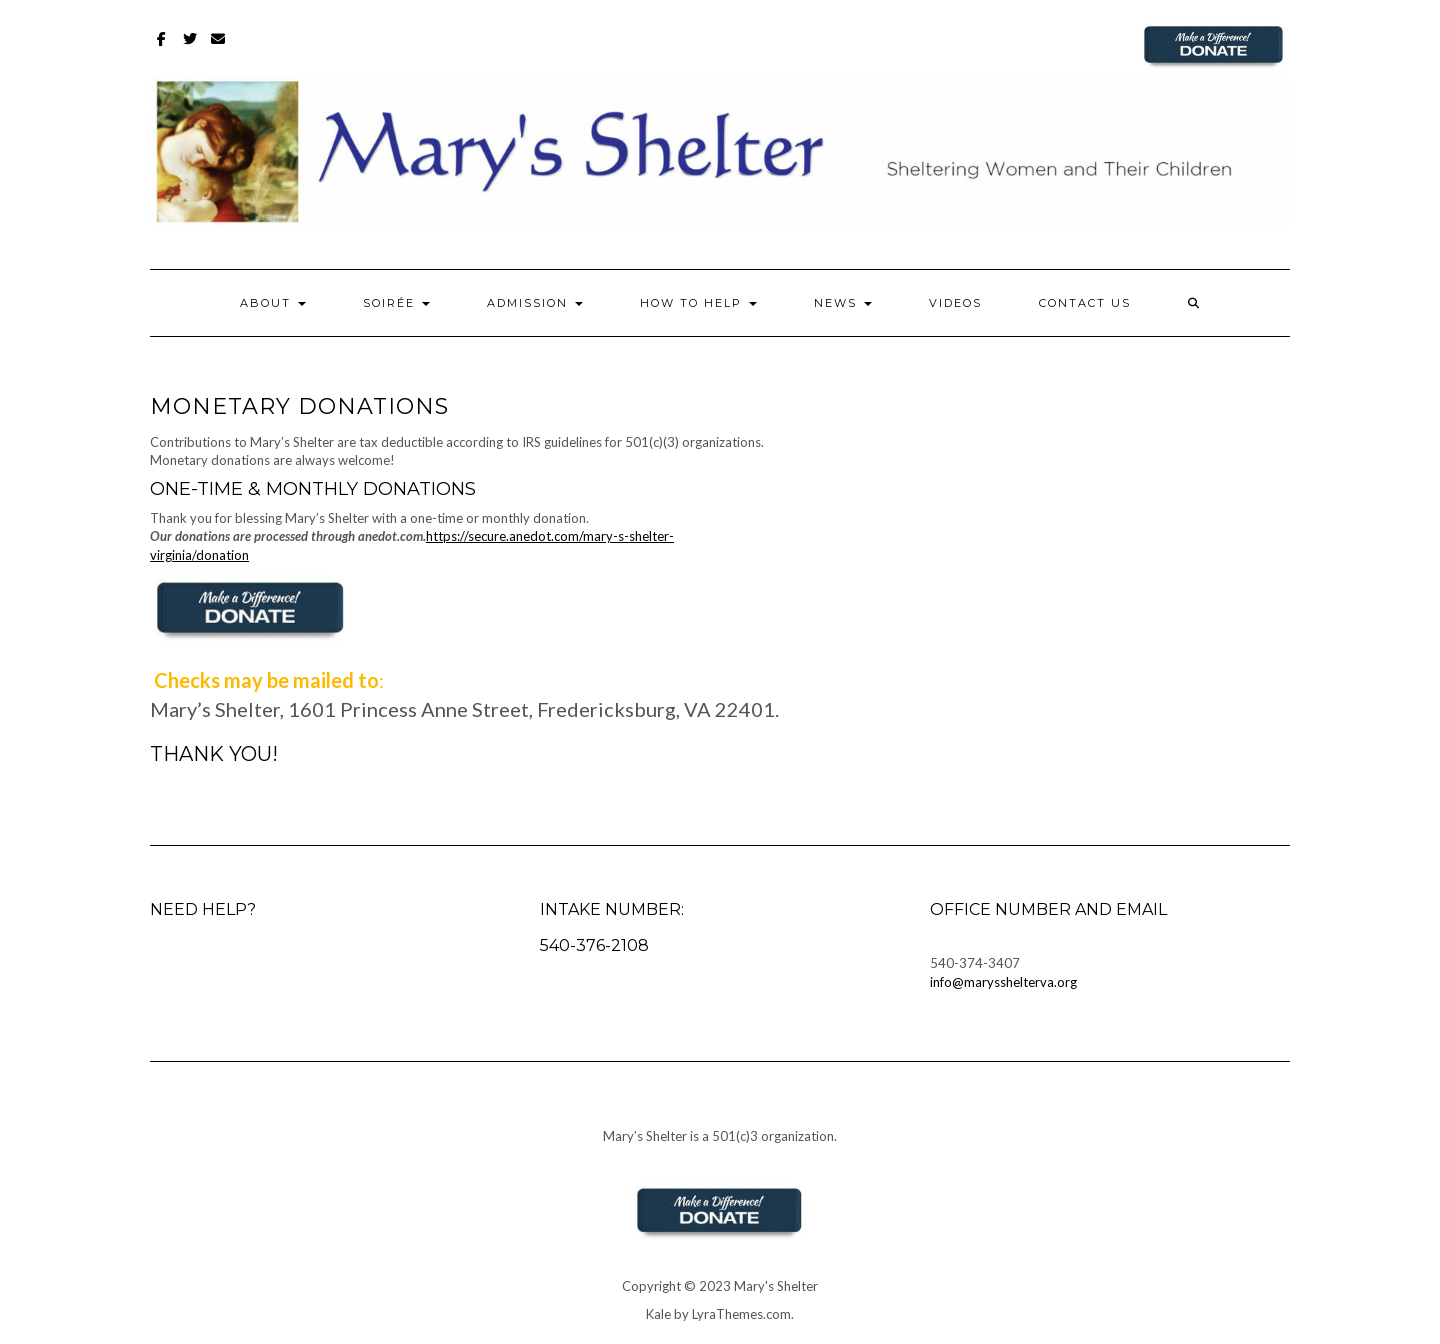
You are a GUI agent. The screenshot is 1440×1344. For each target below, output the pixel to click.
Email (218, 48)
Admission (535, 303)
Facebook (162, 48)
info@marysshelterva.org (1003, 982)
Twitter (190, 48)
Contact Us (1085, 303)
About (273, 303)
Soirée (396, 303)
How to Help (698, 303)
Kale (658, 1314)
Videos (955, 303)
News (843, 303)
